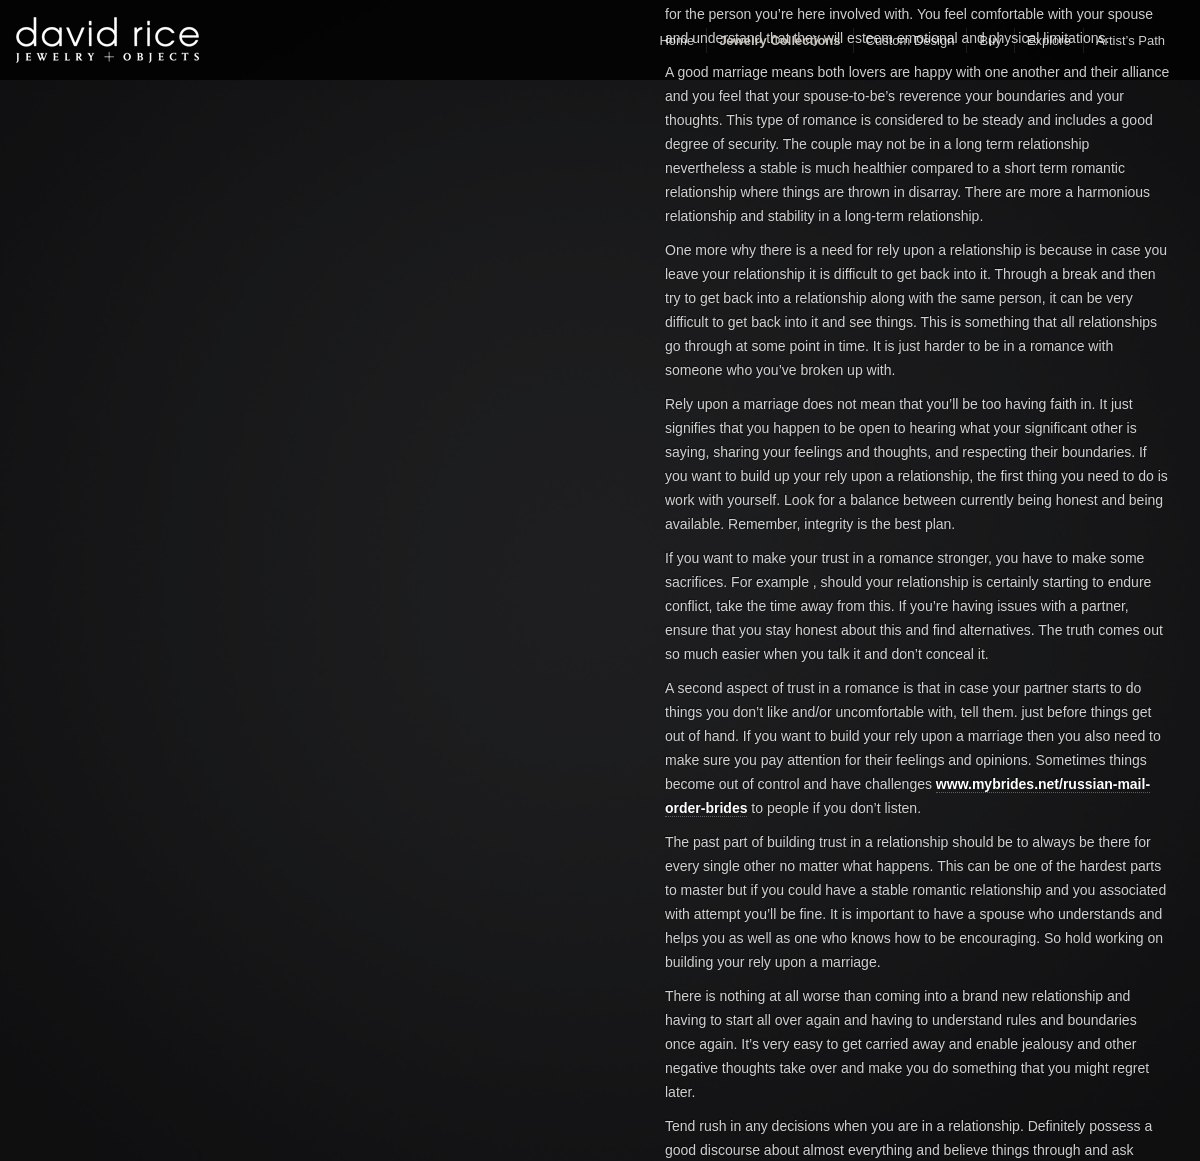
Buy (990, 40)
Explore (1049, 40)
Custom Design (910, 40)
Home (676, 40)
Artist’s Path (1130, 40)
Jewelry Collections (779, 40)
